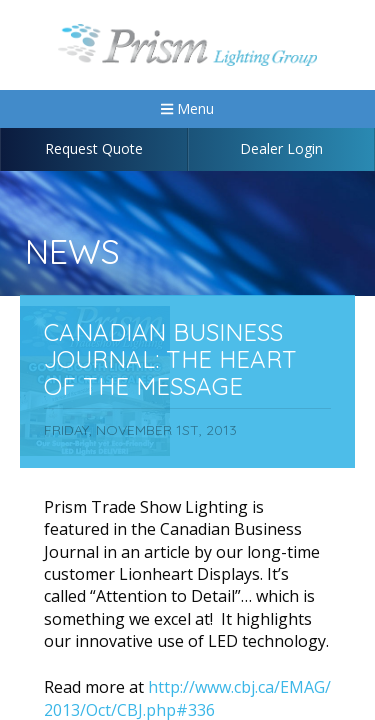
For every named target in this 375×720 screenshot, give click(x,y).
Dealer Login (281, 148)
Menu (187, 108)
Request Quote (94, 148)
